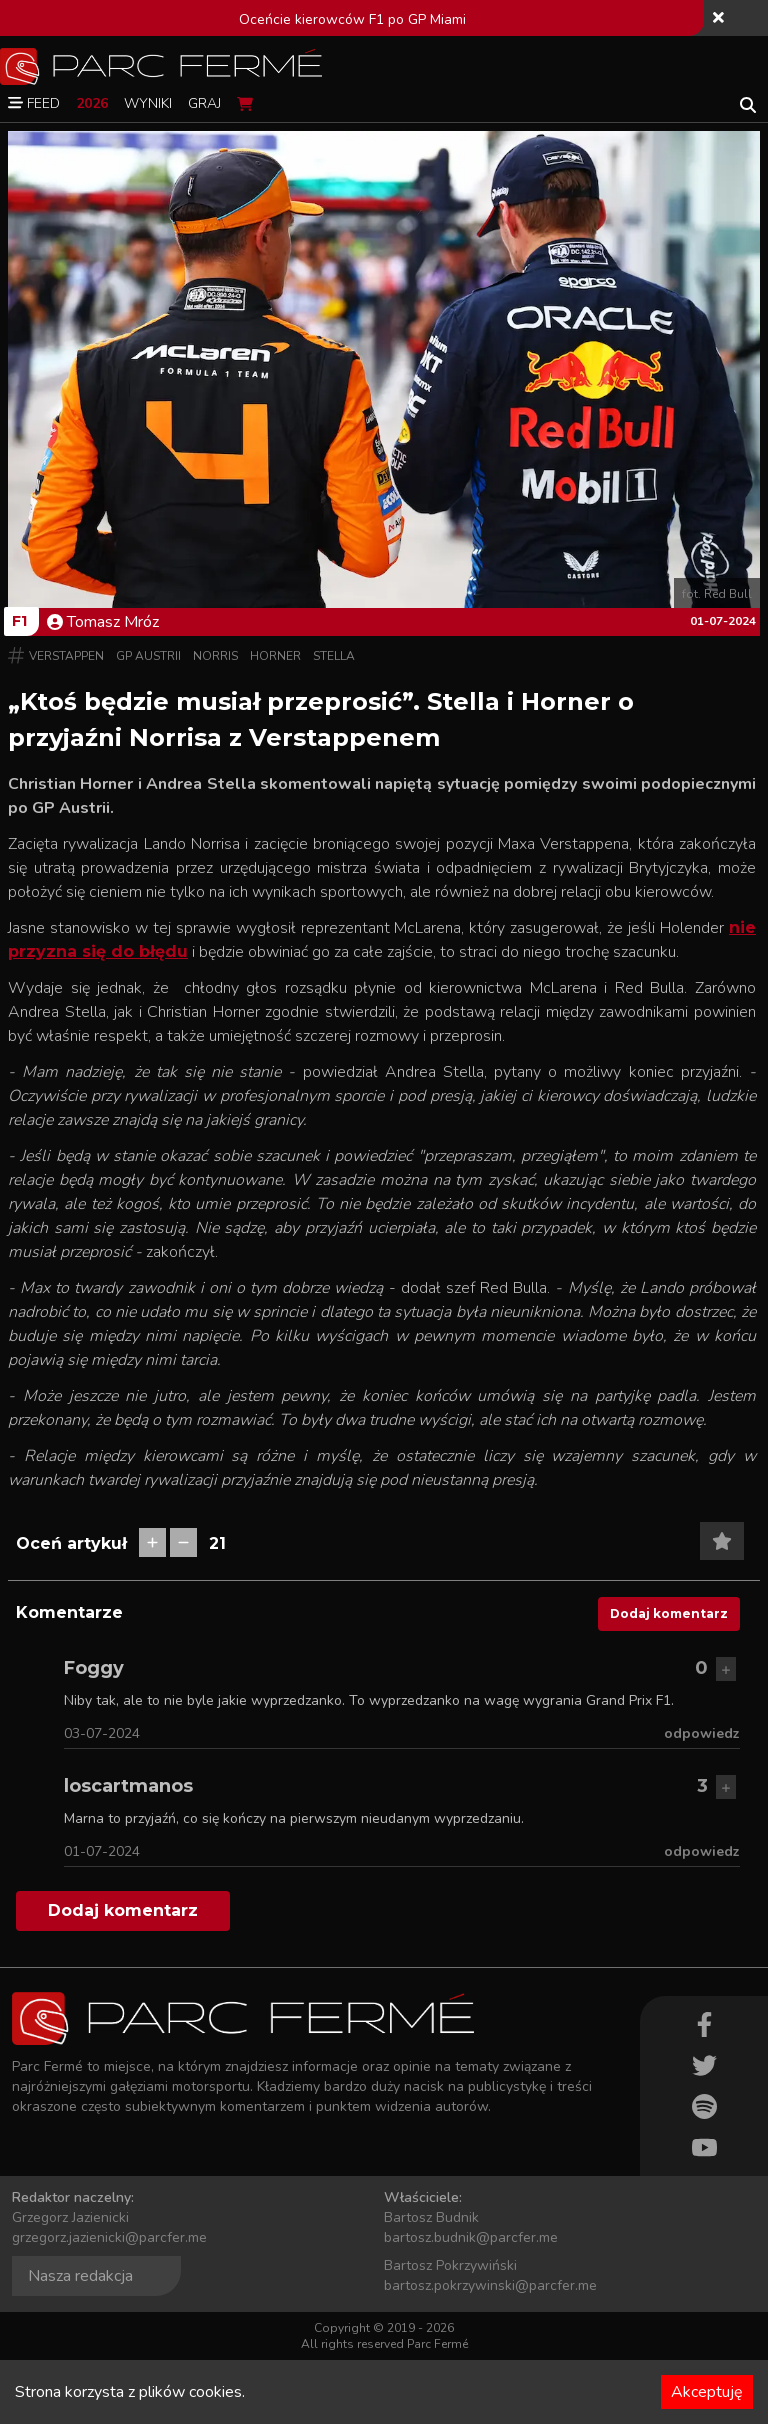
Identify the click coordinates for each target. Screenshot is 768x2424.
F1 (19, 621)
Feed (34, 103)
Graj (204, 103)
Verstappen (66, 656)
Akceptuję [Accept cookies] (707, 2392)
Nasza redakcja (80, 2276)
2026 (92, 103)
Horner (275, 656)
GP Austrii (148, 656)
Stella (334, 656)
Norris (215, 656)
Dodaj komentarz (669, 1613)
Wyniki (148, 103)
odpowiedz (702, 1733)
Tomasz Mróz (103, 622)
